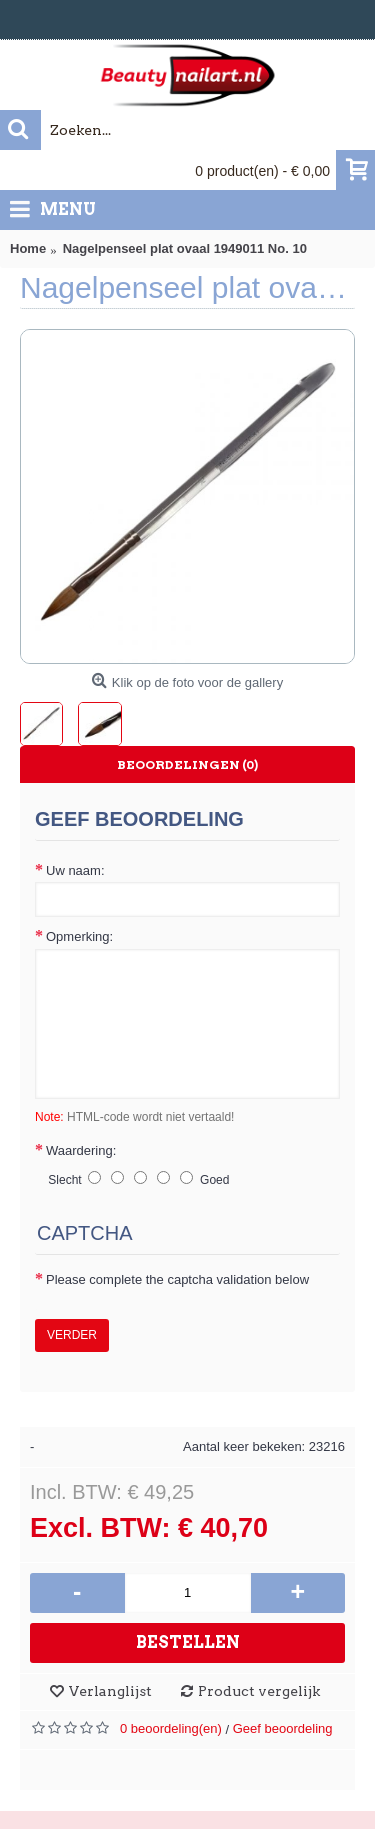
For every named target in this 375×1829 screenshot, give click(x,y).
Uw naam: (75, 870)
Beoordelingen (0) (187, 764)
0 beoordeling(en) (171, 1728)
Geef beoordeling (283, 1728)
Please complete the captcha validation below (177, 1279)
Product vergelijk (259, 1691)
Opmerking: (79, 936)
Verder (72, 1335)
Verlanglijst (110, 1691)
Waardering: (81, 1150)
